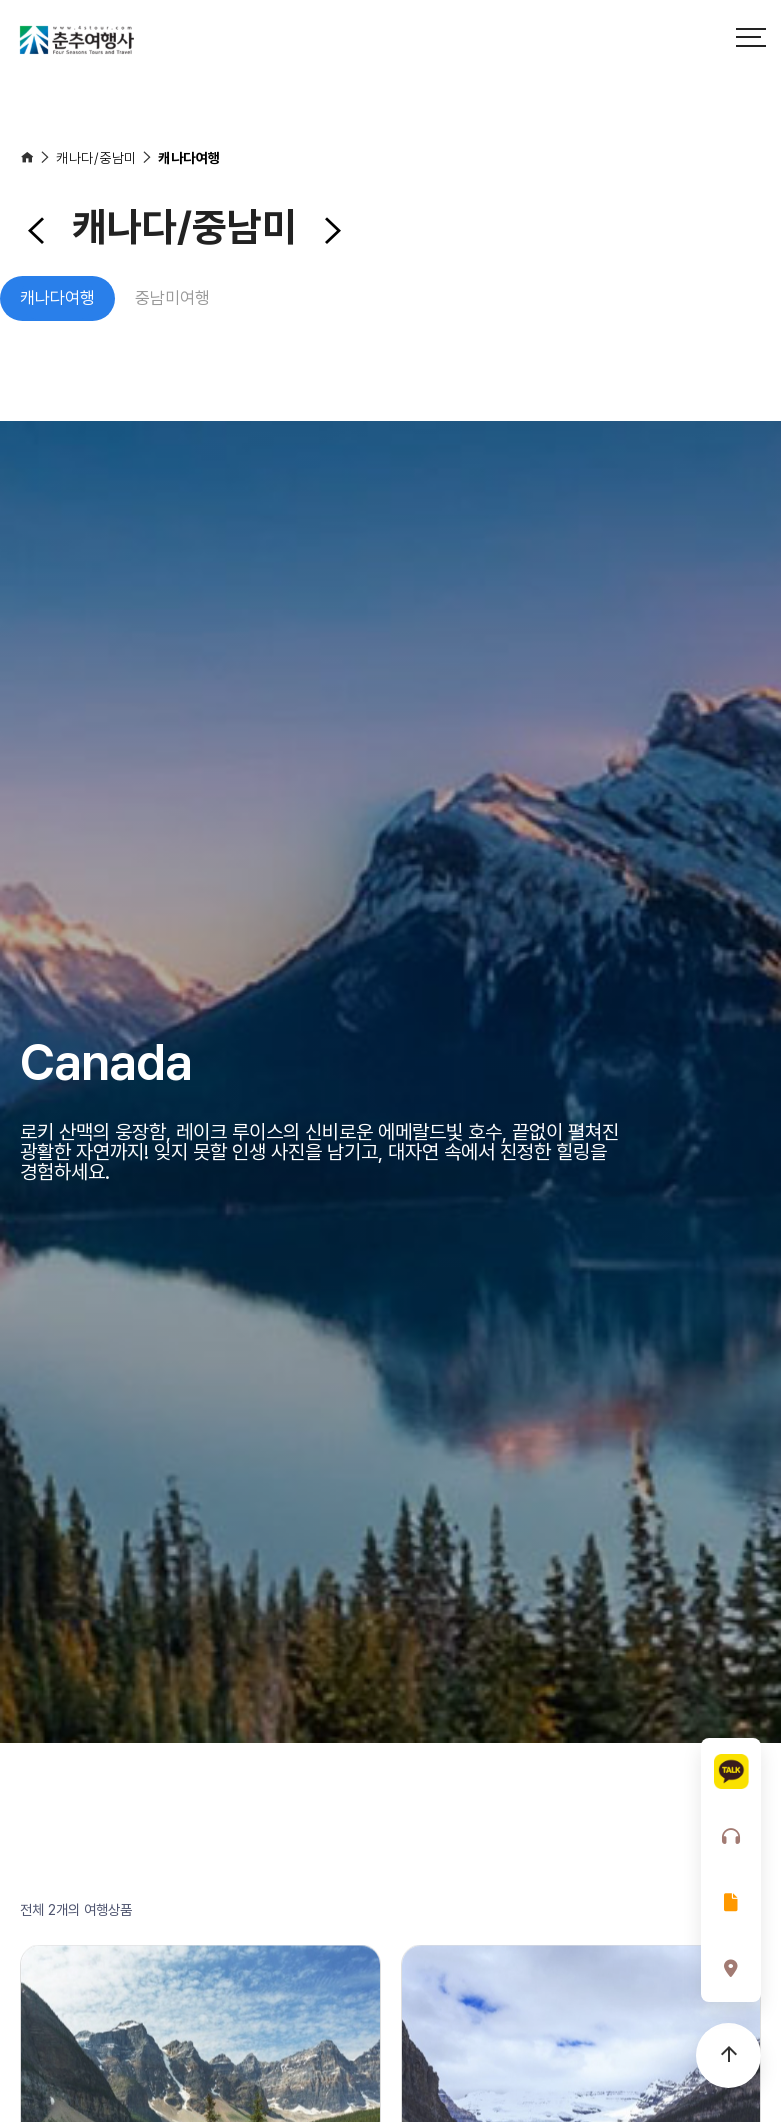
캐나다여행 (189, 158)
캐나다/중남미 (96, 158)
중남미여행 (172, 298)
